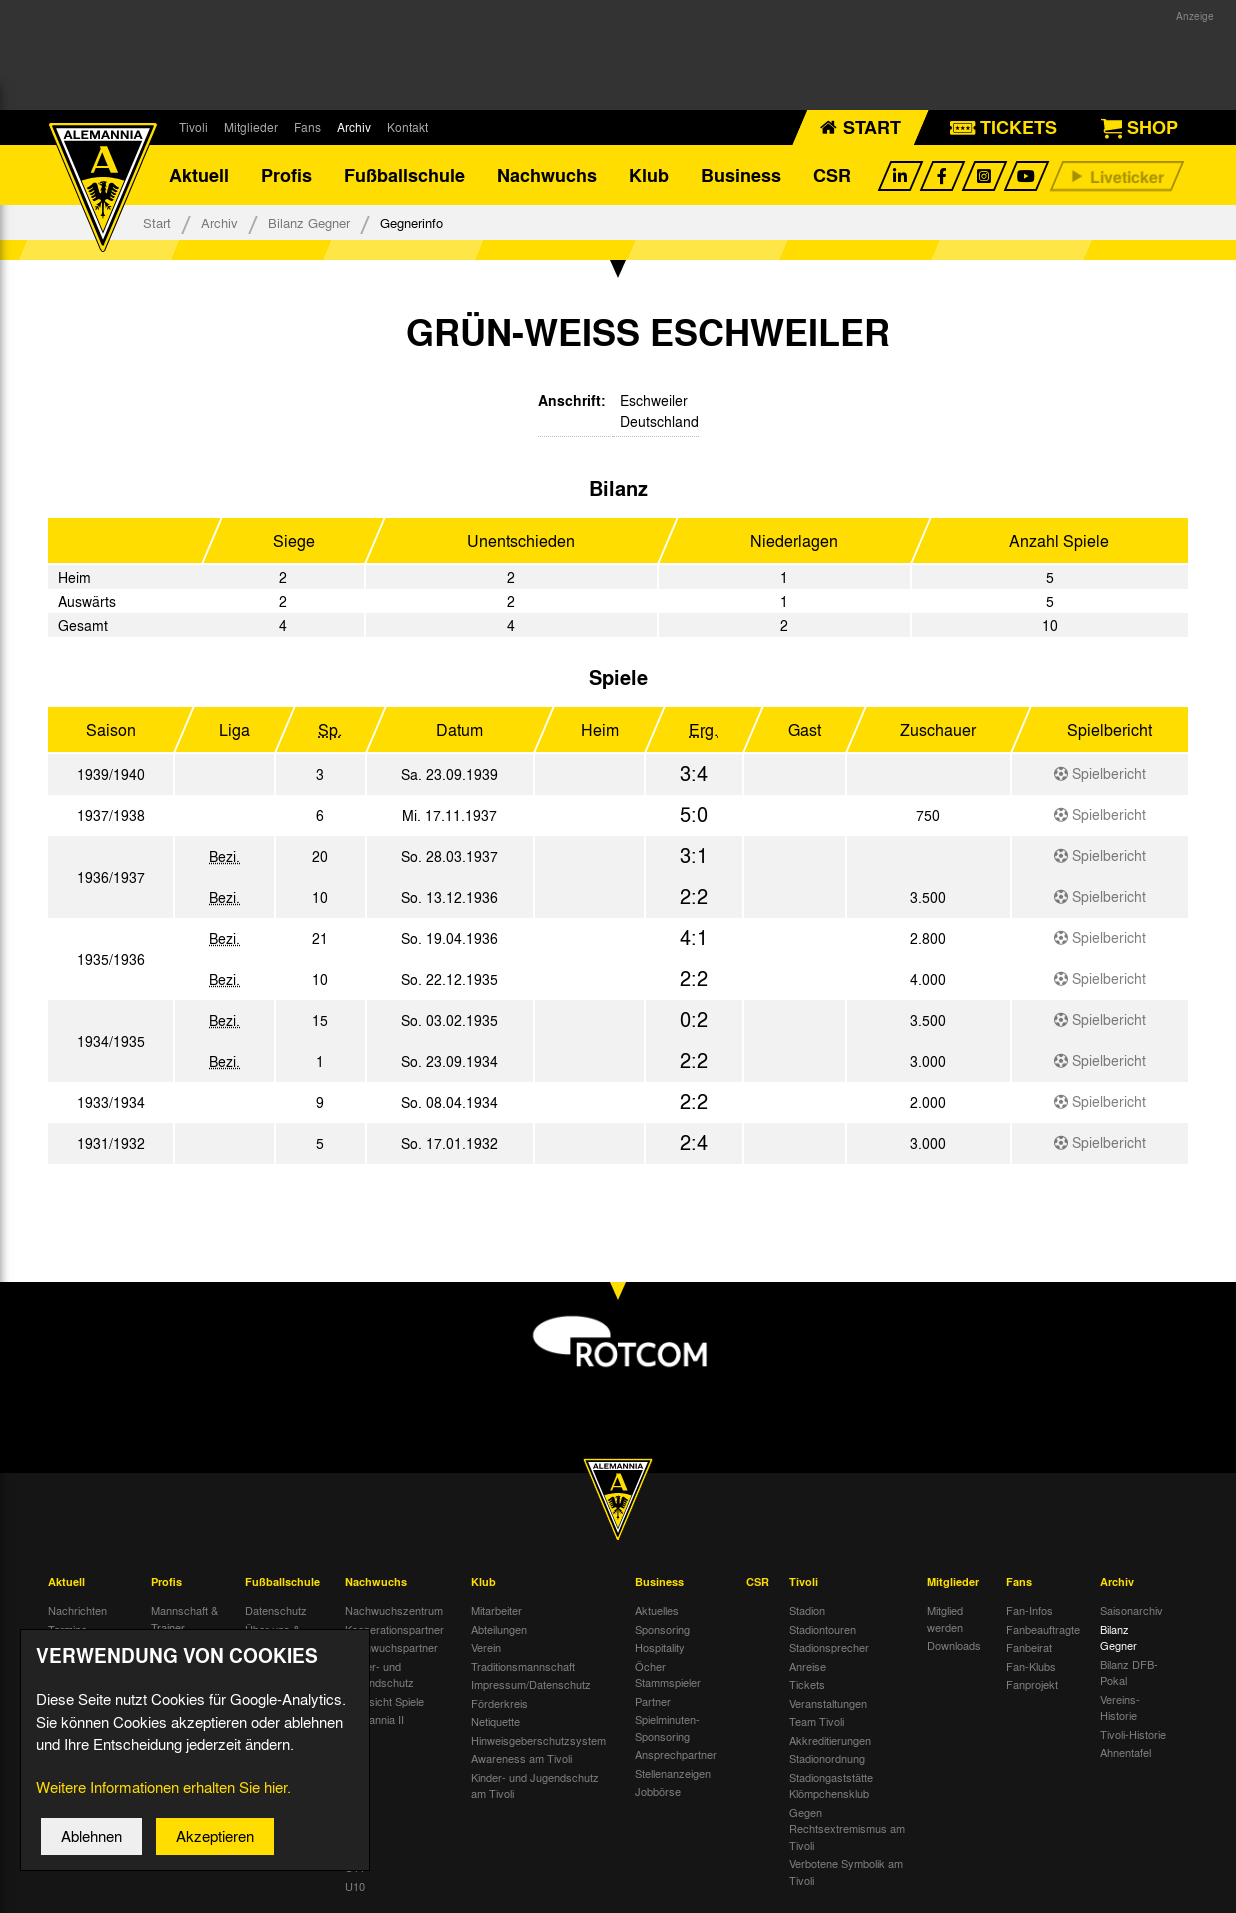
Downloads (954, 1645)
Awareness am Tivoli (521, 1758)
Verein (486, 1647)
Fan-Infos (1029, 1610)
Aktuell (199, 175)
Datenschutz (276, 1610)
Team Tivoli (816, 1721)
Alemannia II (374, 1719)
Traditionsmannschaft (523, 1666)
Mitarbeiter (496, 1610)
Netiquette (495, 1721)
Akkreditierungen (830, 1740)
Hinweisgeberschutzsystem (538, 1740)
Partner (653, 1701)
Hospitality (660, 1647)
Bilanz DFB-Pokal (1129, 1672)
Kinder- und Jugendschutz (379, 1674)
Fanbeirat (1029, 1647)
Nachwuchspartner (391, 1647)
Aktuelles (657, 1610)
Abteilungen (499, 1629)
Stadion (807, 1610)
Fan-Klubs (1031, 1666)
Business (741, 175)
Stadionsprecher (829, 1647)
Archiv (354, 127)
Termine (67, 1629)
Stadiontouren (822, 1629)
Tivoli (193, 127)
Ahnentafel (1125, 1752)
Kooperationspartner (394, 1629)
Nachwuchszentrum (394, 1610)
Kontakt (407, 127)
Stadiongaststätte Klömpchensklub (831, 1785)
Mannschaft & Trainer (184, 1618)
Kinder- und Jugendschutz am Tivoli (535, 1785)
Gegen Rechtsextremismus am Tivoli (847, 1828)
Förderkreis (499, 1703)
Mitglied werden (945, 1618)
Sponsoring (662, 1629)
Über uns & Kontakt (272, 1637)
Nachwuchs (547, 175)
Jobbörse (658, 1791)
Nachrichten (77, 1610)
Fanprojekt (1032, 1684)
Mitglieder (251, 127)
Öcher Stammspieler (668, 1674)
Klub (649, 175)
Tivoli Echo (74, 1647)
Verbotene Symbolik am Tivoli (846, 1871)
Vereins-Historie (1120, 1707)
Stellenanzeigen (673, 1773)
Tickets (807, 1684)
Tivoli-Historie (1133, 1734)
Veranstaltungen (828, 1703)
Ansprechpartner (676, 1754)
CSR (832, 175)
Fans (307, 127)
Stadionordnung (827, 1758)
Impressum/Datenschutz (531, 1684)
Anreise (807, 1666)
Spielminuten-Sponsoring (667, 1727)
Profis (286, 175)
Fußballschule (404, 175)
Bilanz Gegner (309, 222)
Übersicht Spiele (384, 1701)
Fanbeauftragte (1043, 1629)
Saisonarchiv (1131, 1610)
